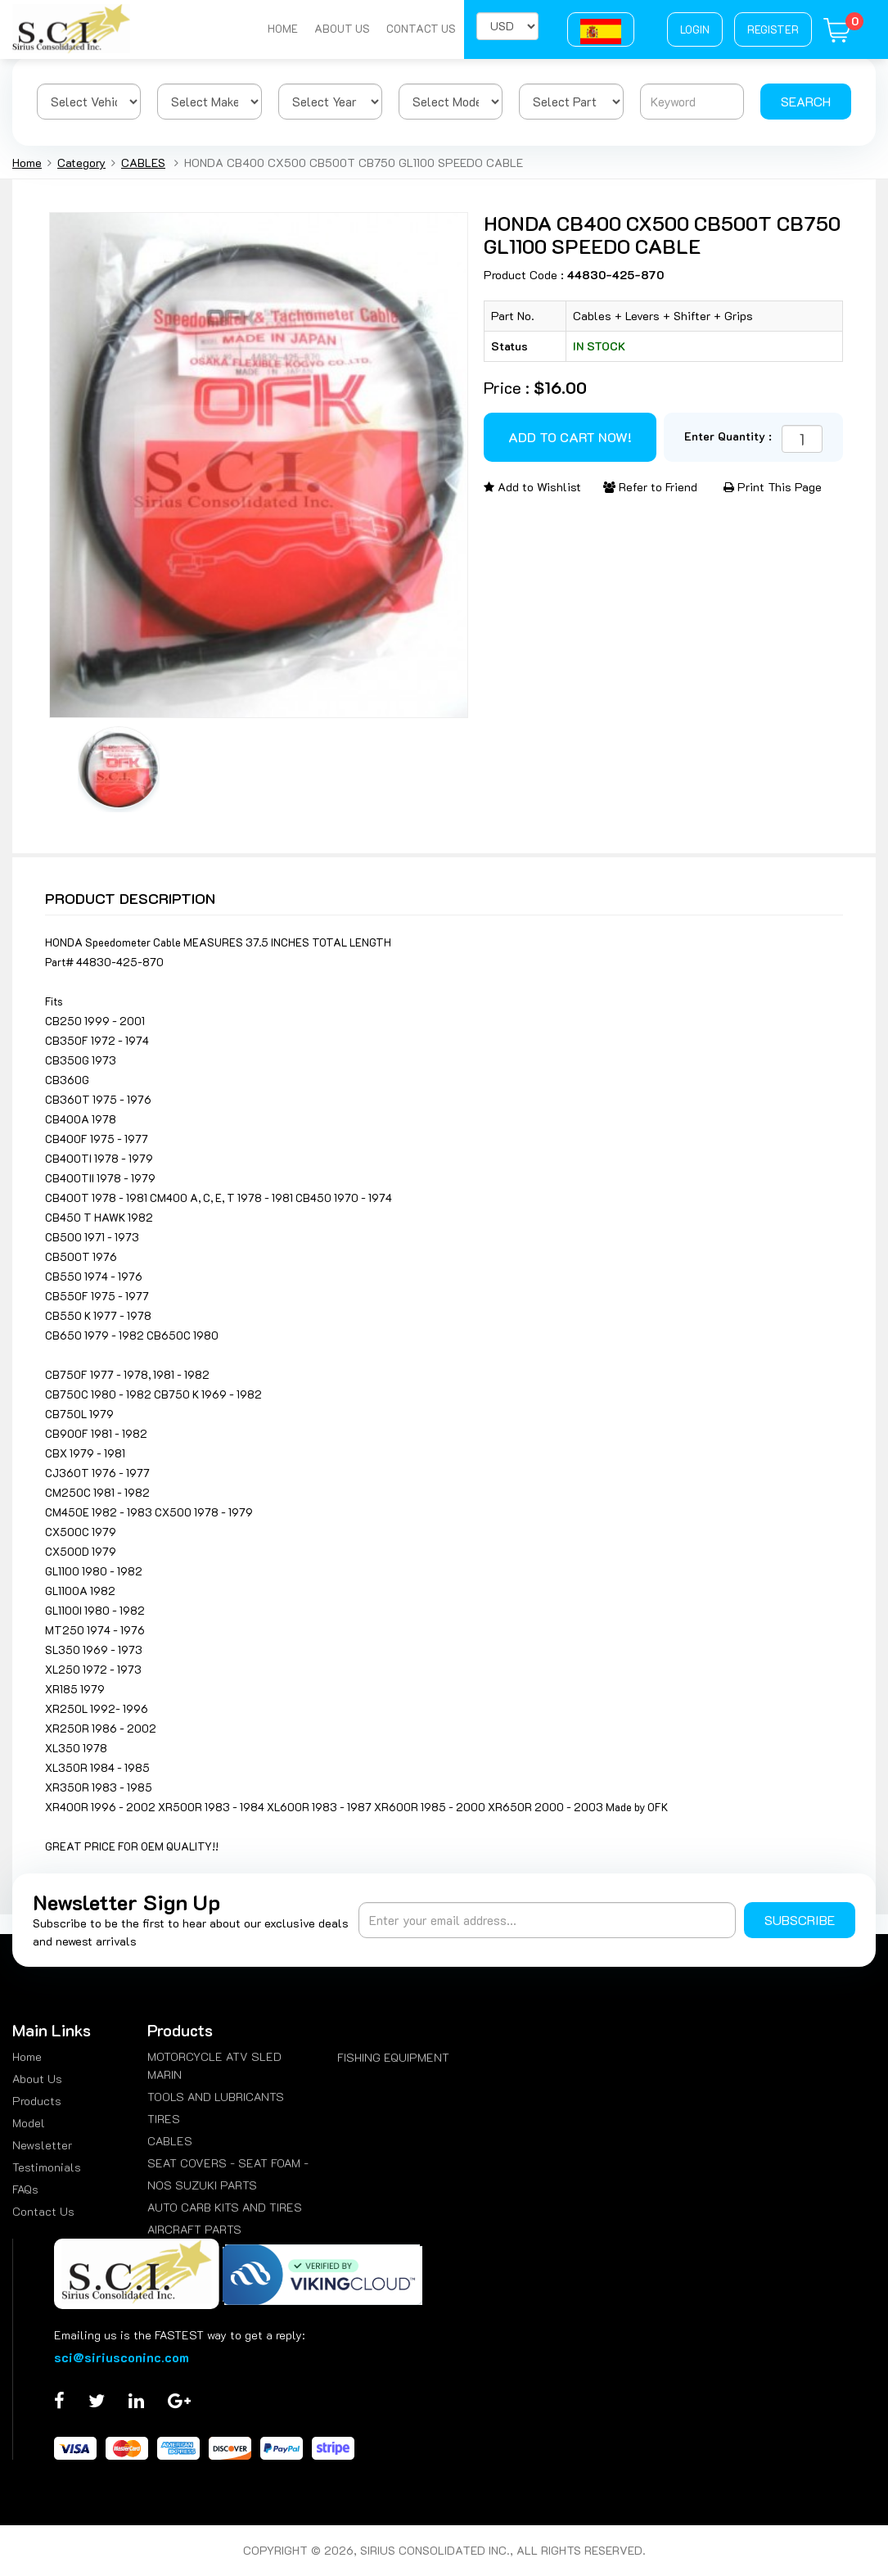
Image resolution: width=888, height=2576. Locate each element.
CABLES (143, 162)
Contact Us (421, 29)
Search (806, 101)
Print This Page (772, 487)
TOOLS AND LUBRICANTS (215, 2096)
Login (695, 29)
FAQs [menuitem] (25, 2189)
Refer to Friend (650, 487)
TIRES (163, 2118)
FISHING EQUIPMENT (393, 2057)
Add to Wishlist (532, 487)
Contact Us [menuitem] (43, 2211)
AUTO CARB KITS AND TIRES (224, 2207)
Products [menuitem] (36, 2100)
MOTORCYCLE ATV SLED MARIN (214, 2065)
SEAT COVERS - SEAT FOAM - (228, 2163)
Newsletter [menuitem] (42, 2145)
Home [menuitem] (27, 2056)
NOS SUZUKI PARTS (202, 2185)
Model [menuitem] (28, 2123)
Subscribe (799, 1919)
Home (283, 29)
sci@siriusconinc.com (121, 2357)
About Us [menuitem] (37, 2078)
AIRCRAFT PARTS (194, 2229)
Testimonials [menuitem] (46, 2167)
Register (773, 29)
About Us (342, 29)
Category (81, 162)
